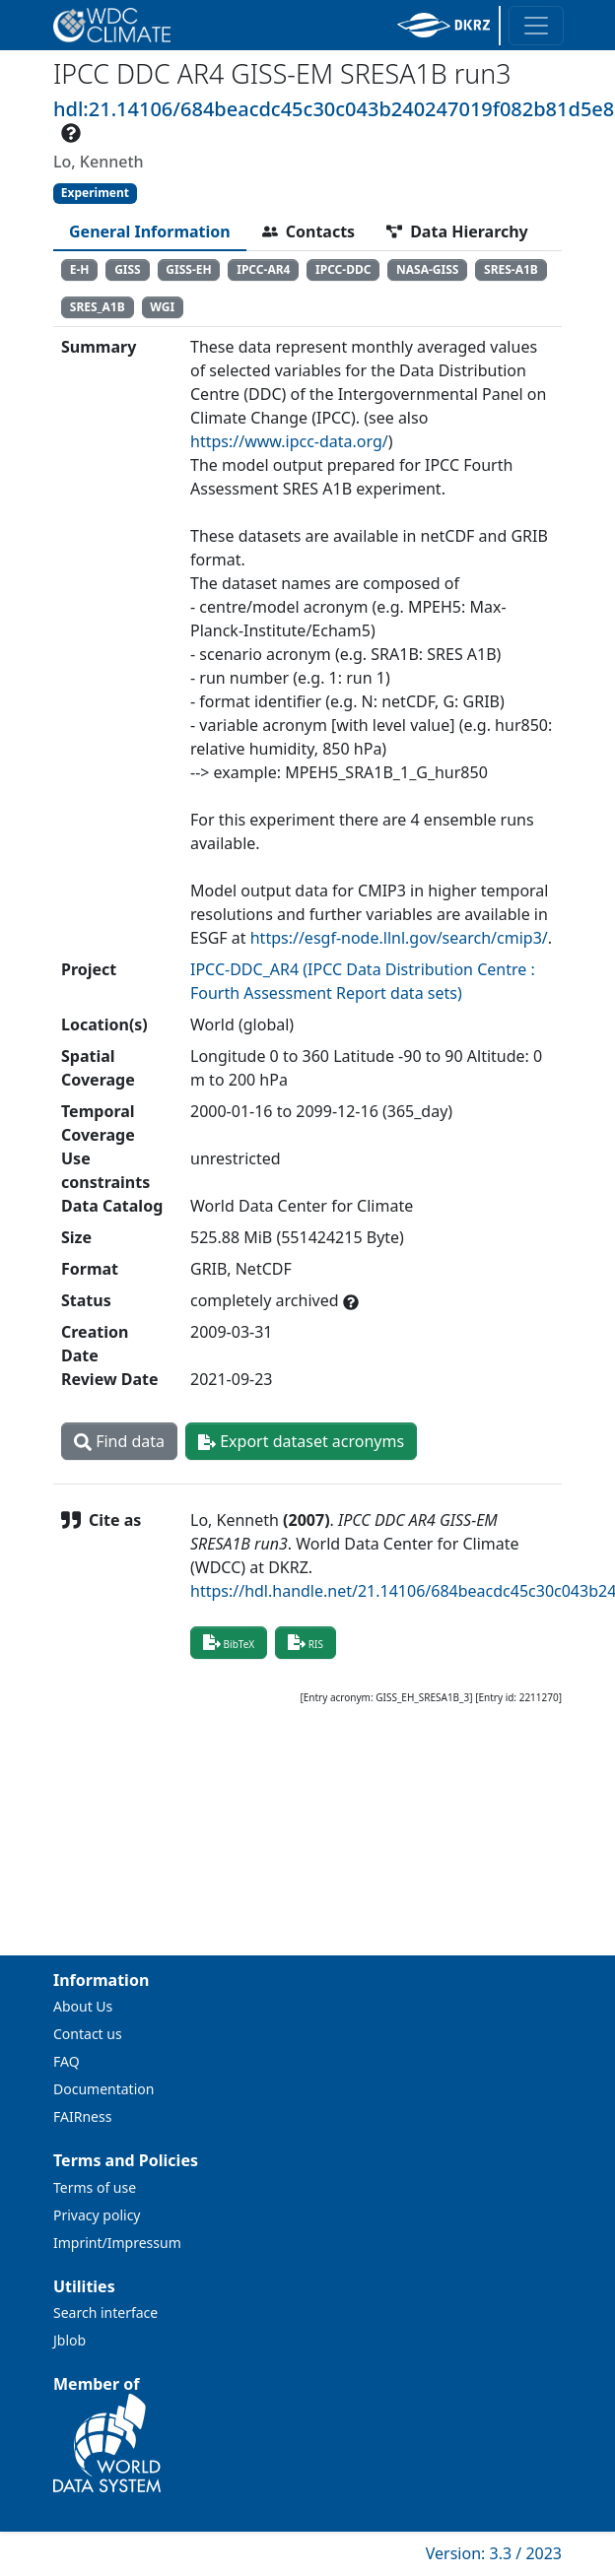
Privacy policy (97, 2215)
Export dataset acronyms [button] (301, 1441)
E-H (80, 269)
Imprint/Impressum (117, 2242)
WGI (162, 306)
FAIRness (82, 2116)
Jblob (69, 2340)
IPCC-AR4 (263, 269)
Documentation (103, 2089)
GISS (127, 269)
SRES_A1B (97, 306)
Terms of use (94, 2187)
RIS (305, 1642)
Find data (119, 1441)
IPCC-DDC (343, 269)
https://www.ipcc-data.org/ (289, 441)
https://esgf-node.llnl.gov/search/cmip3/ (399, 938)
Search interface (105, 2312)
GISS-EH (188, 269)
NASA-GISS (427, 269)
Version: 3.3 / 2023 (494, 2553)
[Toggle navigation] (536, 25)
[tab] (149, 231)
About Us (82, 2006)
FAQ (66, 2061)
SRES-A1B (511, 269)
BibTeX (228, 1642)
